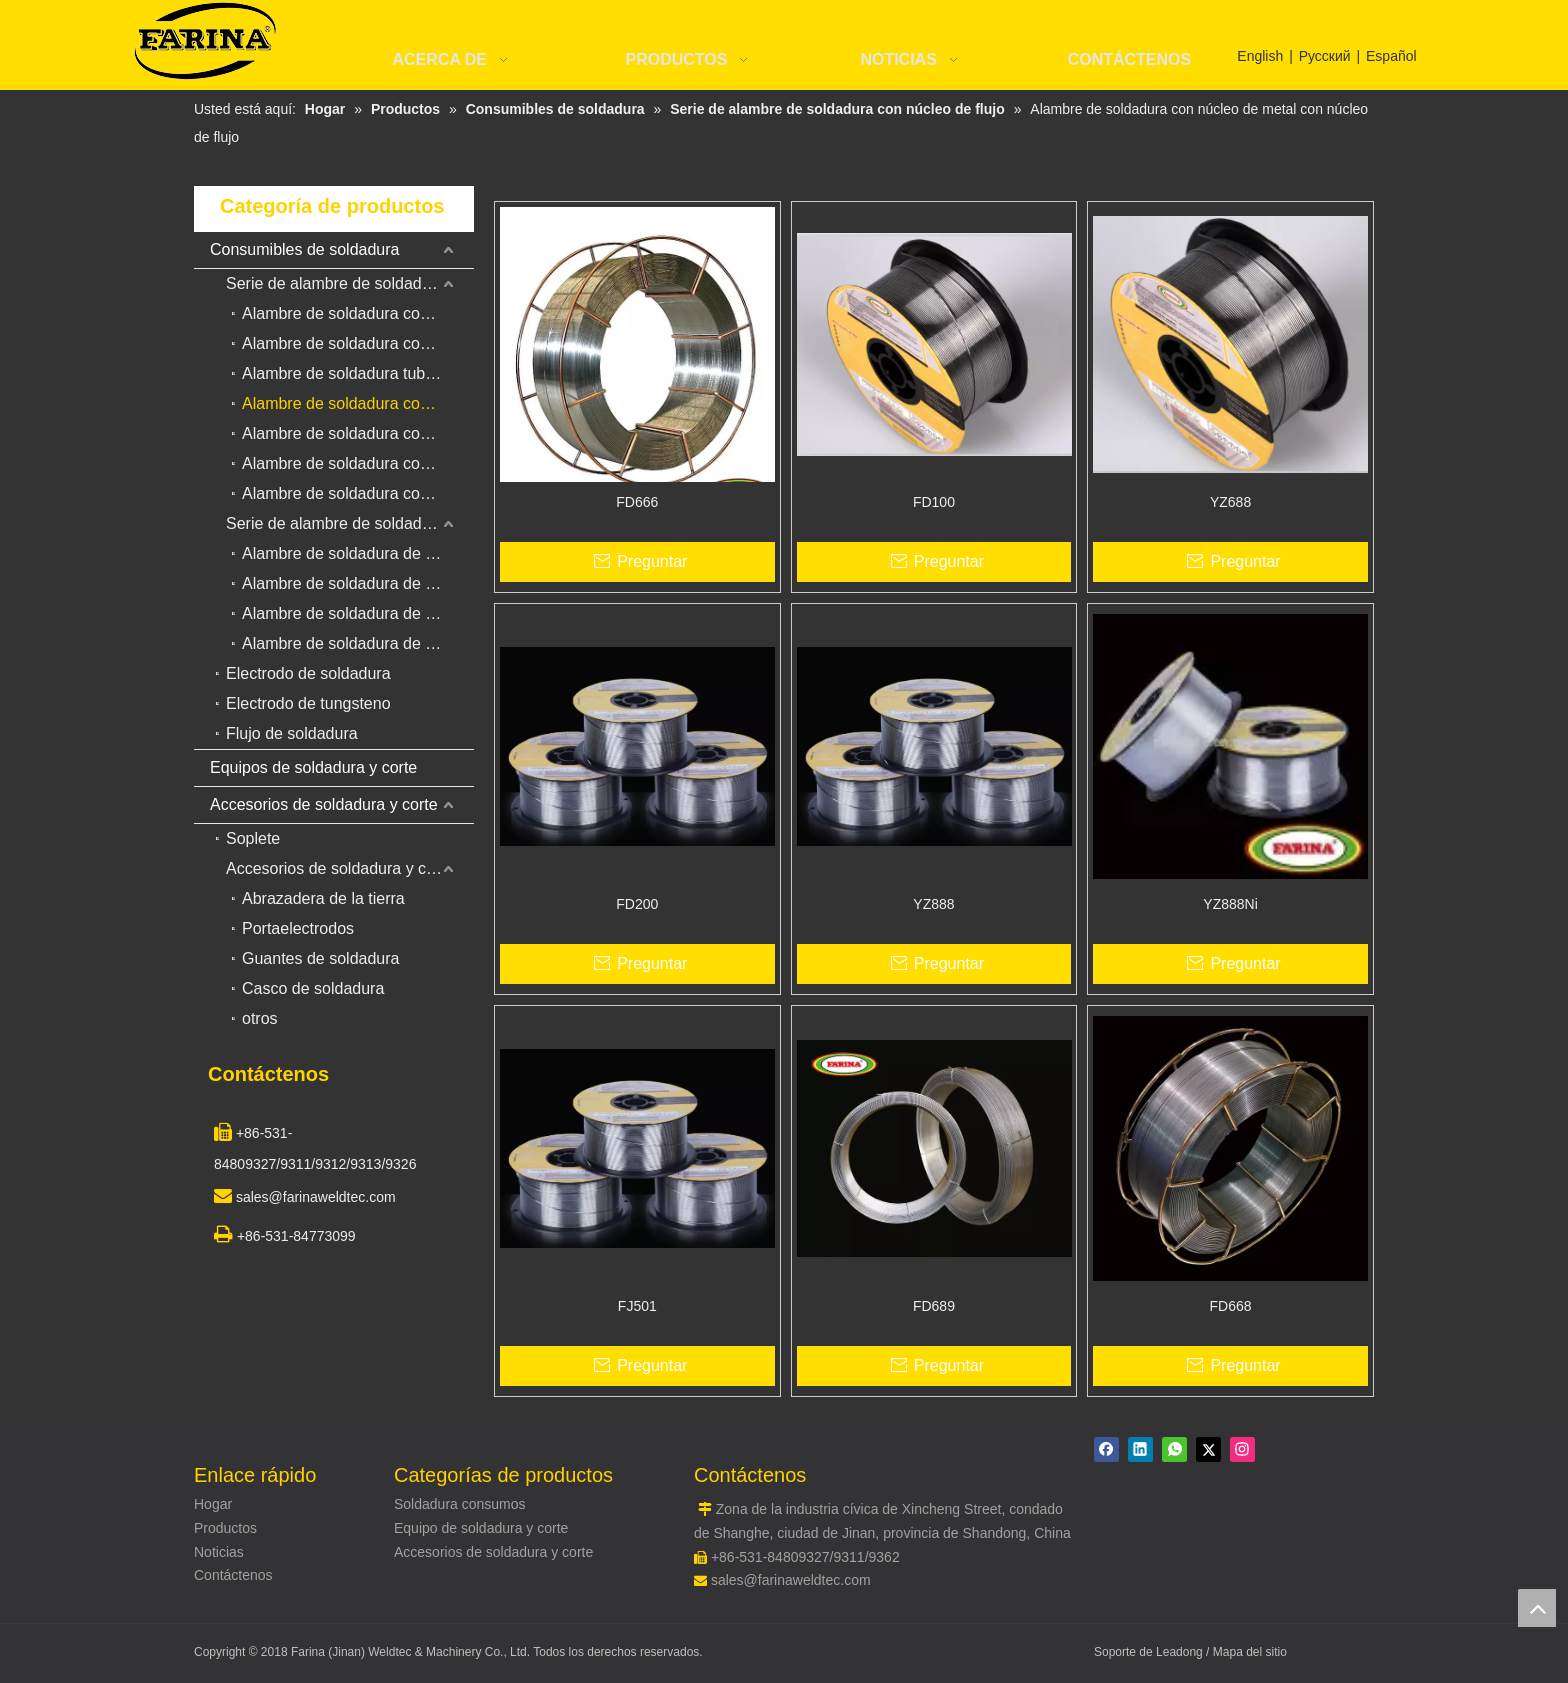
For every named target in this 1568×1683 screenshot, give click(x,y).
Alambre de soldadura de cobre (353, 643)
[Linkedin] (1140, 1449)
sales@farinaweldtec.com (791, 1580)
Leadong (1181, 1652)
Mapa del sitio (1250, 1652)
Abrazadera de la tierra (323, 898)
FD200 (637, 904)
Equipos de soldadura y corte (313, 767)
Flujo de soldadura (292, 733)
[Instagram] (1242, 1449)
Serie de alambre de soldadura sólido (350, 523)
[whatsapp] (1174, 1449)
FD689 (934, 1306)
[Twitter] (1208, 1449)
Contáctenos (233, 1575)
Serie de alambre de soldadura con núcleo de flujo (350, 283)
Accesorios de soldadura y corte (324, 804)
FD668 (1231, 1306)
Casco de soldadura (313, 988)
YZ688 (1230, 502)
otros (260, 1018)
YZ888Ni (1230, 904)
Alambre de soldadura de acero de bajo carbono (358, 553)
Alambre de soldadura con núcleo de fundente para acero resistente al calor (358, 493)
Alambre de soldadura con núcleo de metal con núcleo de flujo (358, 403)
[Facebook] (1106, 1449)
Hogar (213, 1504)
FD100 (934, 502)
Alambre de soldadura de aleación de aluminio (358, 613)
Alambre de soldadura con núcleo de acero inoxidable (358, 463)
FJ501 (637, 1306)
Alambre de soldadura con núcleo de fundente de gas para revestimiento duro (358, 343)
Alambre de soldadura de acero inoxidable (358, 583)
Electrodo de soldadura (308, 673)
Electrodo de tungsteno (308, 703)
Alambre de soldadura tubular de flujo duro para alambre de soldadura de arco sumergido (358, 373)
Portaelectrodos (298, 928)
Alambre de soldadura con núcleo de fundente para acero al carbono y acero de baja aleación (358, 313)
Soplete (253, 838)
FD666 (637, 502)
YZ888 (933, 904)
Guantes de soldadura (320, 958)
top (1537, 1608)
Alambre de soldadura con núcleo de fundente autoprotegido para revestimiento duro (358, 433)
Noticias (219, 1552)
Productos (225, 1528)
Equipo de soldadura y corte (481, 1528)
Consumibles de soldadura (304, 249)
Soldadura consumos (460, 1504)
